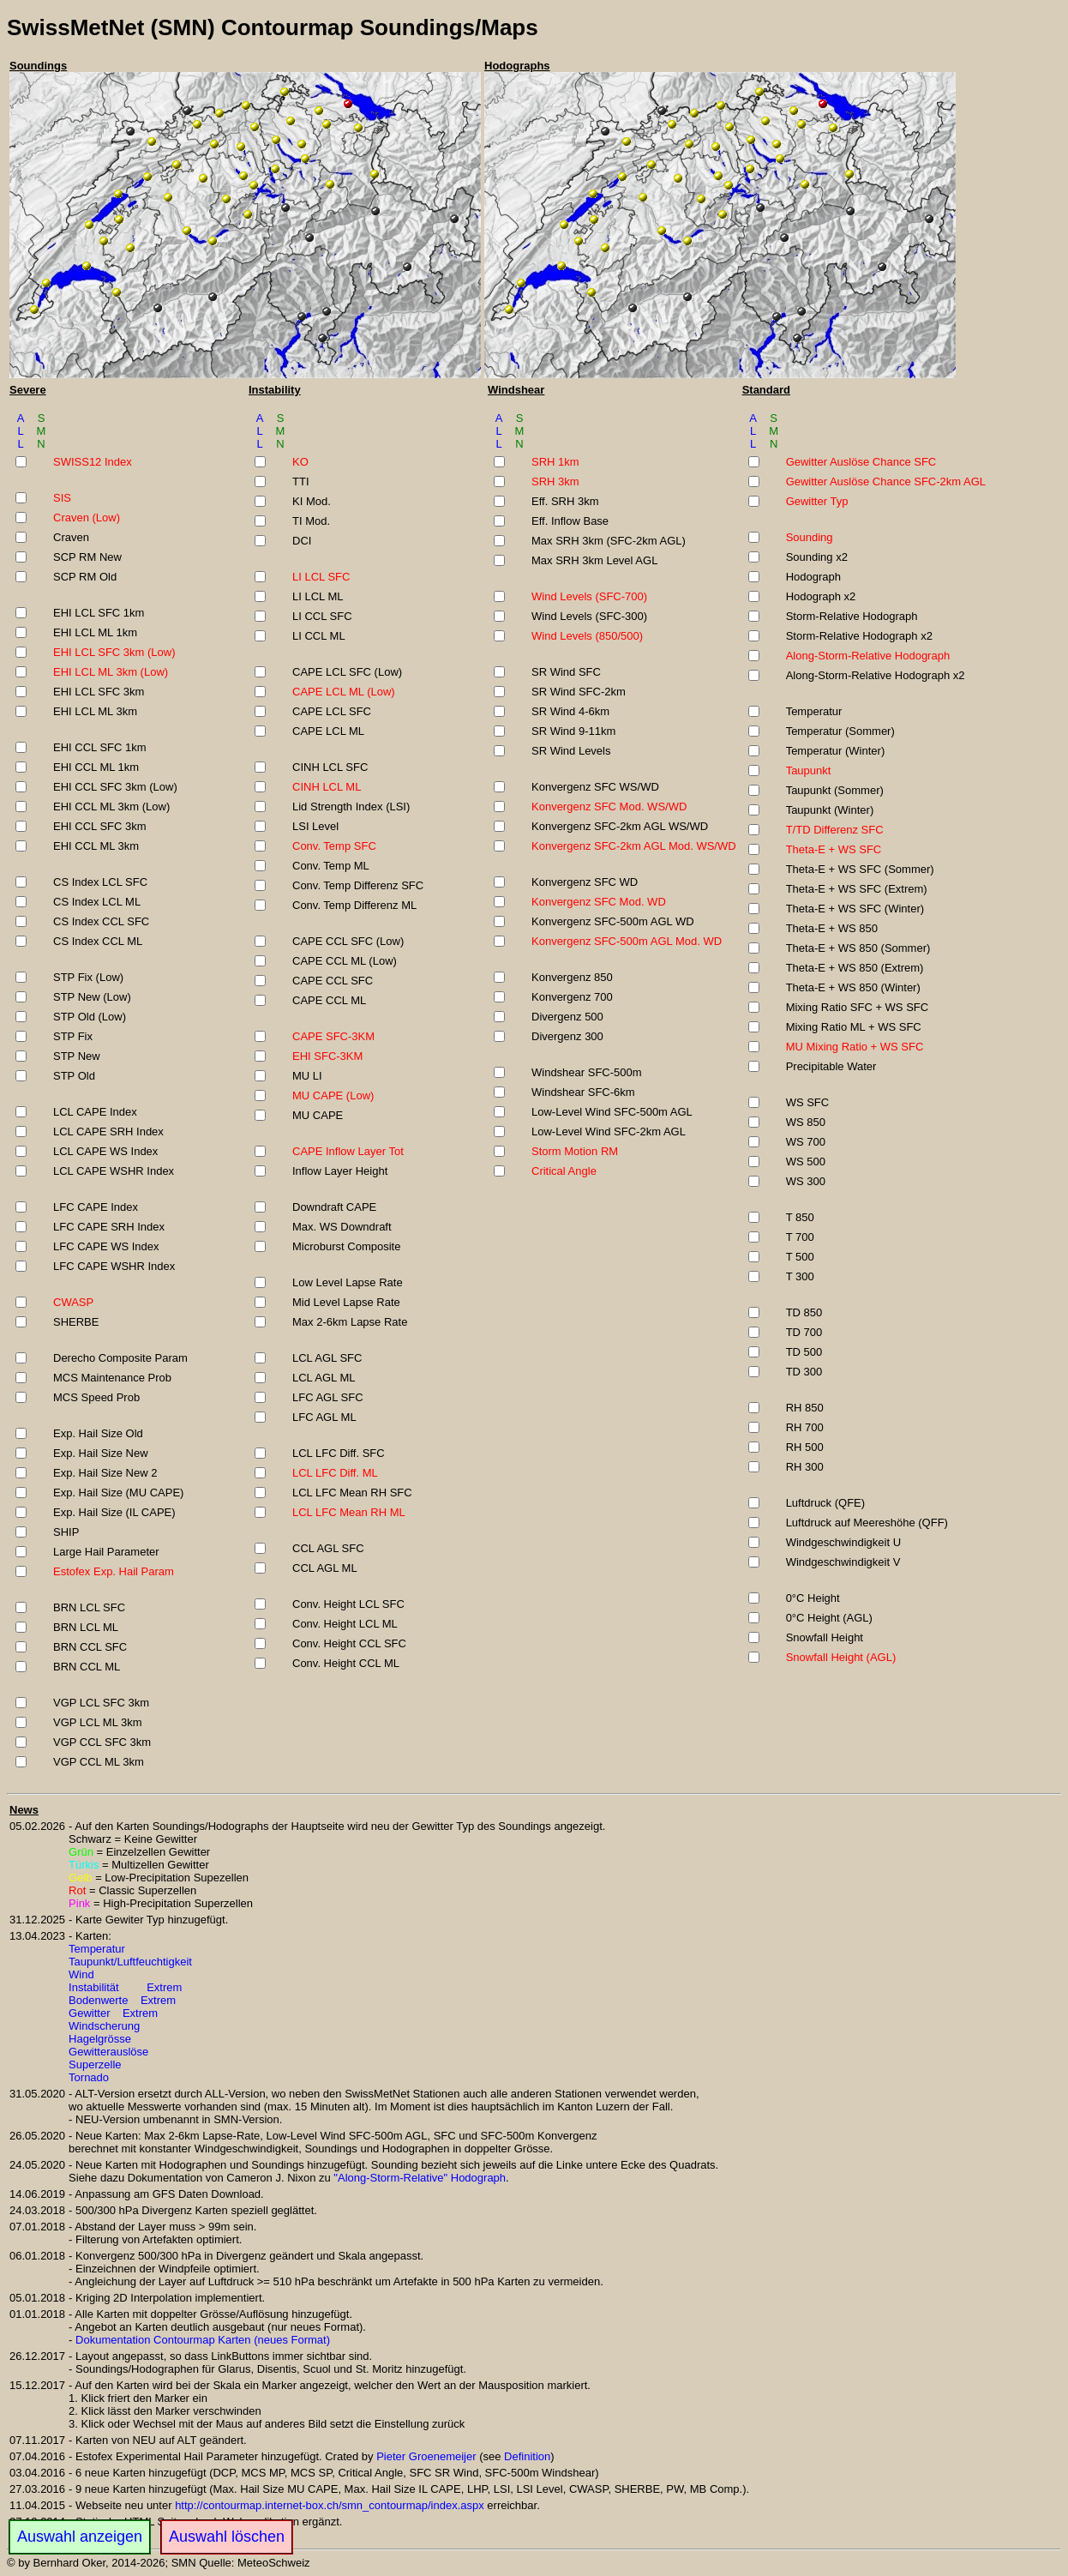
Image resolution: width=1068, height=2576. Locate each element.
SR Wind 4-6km (570, 711)
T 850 (800, 1217)
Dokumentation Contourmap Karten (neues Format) (202, 2339)
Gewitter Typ (817, 501)
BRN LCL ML (85, 1627)
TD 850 (804, 1312)
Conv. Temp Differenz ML (354, 905)
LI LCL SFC (321, 576)
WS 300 (805, 1181)
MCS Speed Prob (96, 1397)
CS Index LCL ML (97, 901)
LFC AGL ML (324, 1417)
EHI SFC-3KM (327, 1056)
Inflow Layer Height (339, 1171)
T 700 (800, 1237)
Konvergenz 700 (572, 996)
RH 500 (805, 1447)
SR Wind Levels (570, 750)
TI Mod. (311, 521)
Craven (71, 537)
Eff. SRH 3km (565, 501)
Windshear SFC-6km (583, 1092)
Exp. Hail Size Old (98, 1433)
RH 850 (805, 1407)
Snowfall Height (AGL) (841, 1657)
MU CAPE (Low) (333, 1095)
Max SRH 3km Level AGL (594, 560)
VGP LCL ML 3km (97, 1722)
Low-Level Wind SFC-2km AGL (608, 1131)
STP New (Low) (92, 996)
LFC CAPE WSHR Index (114, 1266)
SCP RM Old (85, 576)
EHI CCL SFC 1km (100, 747)
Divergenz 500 (567, 1016)
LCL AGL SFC (327, 1357)
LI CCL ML (318, 635)
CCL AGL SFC (328, 1548)
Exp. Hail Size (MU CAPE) (118, 1492)
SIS (62, 497)
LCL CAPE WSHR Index (113, 1171)
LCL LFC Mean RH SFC (352, 1492)
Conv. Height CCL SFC (349, 1643)
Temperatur (814, 711)
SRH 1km (555, 461)
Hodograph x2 (821, 596)
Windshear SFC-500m (586, 1072)
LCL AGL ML (323, 1377)
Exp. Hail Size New (100, 1453)
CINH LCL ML (326, 786)
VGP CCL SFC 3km (102, 1742)
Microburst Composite (346, 1246)
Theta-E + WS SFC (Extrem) (856, 888)
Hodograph (813, 576)
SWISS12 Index (92, 461)
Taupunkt (808, 770)
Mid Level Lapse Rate (346, 1302)
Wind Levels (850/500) (587, 635)
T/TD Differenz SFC (835, 829)
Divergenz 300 (567, 1036)
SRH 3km (555, 481)
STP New (76, 1056)
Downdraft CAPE (334, 1207)
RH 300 (805, 1466)
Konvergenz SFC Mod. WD (598, 901)
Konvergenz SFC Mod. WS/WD (609, 806)
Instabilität (94, 1987)
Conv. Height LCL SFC (348, 1604)
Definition (527, 2456)
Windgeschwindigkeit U (843, 1542)
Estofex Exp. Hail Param (113, 1571)
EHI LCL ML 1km (95, 632)
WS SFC (808, 1102)
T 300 (800, 1276)
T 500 (800, 1256)
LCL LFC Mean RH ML (348, 1512)
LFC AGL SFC (327, 1397)
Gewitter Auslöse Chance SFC (861, 461)
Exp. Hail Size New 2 (105, 1472)
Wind (81, 1974)
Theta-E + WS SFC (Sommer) (860, 869)
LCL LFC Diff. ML (335, 1472)
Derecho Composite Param (120, 1357)
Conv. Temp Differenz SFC (357, 885)
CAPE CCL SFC (332, 980)
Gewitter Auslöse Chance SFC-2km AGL (886, 481)
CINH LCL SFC (330, 767)
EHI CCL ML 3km (96, 846)
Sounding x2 (817, 557)
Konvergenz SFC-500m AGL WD (612, 921)
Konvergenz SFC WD (584, 882)
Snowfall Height (824, 1637)
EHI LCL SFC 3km (98, 691)
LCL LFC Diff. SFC (338, 1453)
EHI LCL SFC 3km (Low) (114, 652)
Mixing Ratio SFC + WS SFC (857, 1007)
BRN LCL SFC (89, 1607)
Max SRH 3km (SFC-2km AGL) (608, 540)
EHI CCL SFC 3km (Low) (115, 786)
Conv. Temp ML (330, 865)
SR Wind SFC (566, 671)
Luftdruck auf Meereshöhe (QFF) (867, 1522)
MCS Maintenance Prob (112, 1377)
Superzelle (95, 2064)
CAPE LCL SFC (331, 711)
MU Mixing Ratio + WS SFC (855, 1046)
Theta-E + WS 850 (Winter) (853, 987)
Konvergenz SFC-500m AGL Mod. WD (626, 941)
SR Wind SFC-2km (578, 691)
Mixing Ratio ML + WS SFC (853, 1026)
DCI (301, 540)
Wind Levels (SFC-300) (589, 616)
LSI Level (315, 826)
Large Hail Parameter (106, 1551)
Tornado (89, 2077)
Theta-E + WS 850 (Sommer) (858, 948)
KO (300, 461)
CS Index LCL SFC (100, 882)
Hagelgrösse (100, 2038)
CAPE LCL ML (328, 731)
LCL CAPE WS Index (105, 1151)
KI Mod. (311, 501)
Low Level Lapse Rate (347, 1282)
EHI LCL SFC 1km (98, 612)
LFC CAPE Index (95, 1207)
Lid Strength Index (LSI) (351, 806)
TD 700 (804, 1332)
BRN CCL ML (86, 1666)
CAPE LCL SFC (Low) (347, 671)
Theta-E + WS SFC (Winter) (855, 908)
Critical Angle (564, 1171)
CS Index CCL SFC (101, 921)
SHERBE (76, 1321)
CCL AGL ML (324, 1568)
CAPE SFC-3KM (333, 1036)
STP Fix (73, 1036)
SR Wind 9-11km (573, 731)
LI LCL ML (318, 596)
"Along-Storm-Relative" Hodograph (419, 2177)
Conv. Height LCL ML (345, 1623)
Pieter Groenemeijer (426, 2456)
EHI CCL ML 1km (96, 767)
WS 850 (805, 1122)
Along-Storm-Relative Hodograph (868, 655)
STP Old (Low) (89, 1016)
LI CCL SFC (322, 616)
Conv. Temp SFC (334, 846)
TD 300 (804, 1371)
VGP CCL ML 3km (98, 1761)
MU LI (307, 1075)
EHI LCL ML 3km (95, 711)
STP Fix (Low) (88, 977)
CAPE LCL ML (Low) (343, 691)
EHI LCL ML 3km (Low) (110, 671)
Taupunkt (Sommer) (835, 790)
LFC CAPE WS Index (106, 1246)
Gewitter (89, 2013)
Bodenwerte (98, 2000)
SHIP (66, 1532)
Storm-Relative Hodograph (852, 616)
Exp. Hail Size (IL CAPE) (114, 1512)
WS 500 (805, 1161)
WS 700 (805, 1141)
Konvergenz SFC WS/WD (595, 786)
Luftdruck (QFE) (825, 1502)
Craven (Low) (86, 517)
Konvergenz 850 (572, 977)
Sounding (809, 537)
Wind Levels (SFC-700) (589, 596)
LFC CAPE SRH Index (109, 1226)
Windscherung (104, 2025)
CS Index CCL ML (97, 941)
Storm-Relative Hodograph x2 (859, 635)
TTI (300, 481)
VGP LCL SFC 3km (101, 1702)
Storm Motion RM (574, 1151)
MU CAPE (317, 1115)
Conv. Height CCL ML (345, 1663)
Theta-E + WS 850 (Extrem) (855, 967)
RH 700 (805, 1427)
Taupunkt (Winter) (830, 809)
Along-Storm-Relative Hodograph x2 (875, 675)
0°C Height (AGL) (829, 1617)
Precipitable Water (831, 1066)
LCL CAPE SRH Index (108, 1131)
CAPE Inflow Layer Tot (348, 1151)
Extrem (164, 1987)
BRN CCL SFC (90, 1646)
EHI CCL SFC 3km (100, 826)
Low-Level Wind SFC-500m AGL (612, 1111)
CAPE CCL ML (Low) (344, 960)
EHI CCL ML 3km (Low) (111, 806)
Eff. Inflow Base (570, 521)
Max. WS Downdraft (342, 1226)
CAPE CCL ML (329, 1000)
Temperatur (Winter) (835, 750)
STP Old (74, 1075)
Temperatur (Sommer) (840, 731)
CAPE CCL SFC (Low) (348, 941)
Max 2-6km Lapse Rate (349, 1321)
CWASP (73, 1302)
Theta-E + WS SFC (834, 849)
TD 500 (804, 1351)
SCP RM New (87, 557)
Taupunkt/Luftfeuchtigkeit (130, 1961)
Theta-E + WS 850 (832, 928)
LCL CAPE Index (95, 1111)
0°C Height (813, 1598)
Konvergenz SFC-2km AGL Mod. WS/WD (633, 846)
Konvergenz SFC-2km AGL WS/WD (619, 826)
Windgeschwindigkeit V (843, 1562)
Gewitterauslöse (108, 2051)
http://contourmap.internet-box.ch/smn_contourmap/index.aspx (329, 2505)
